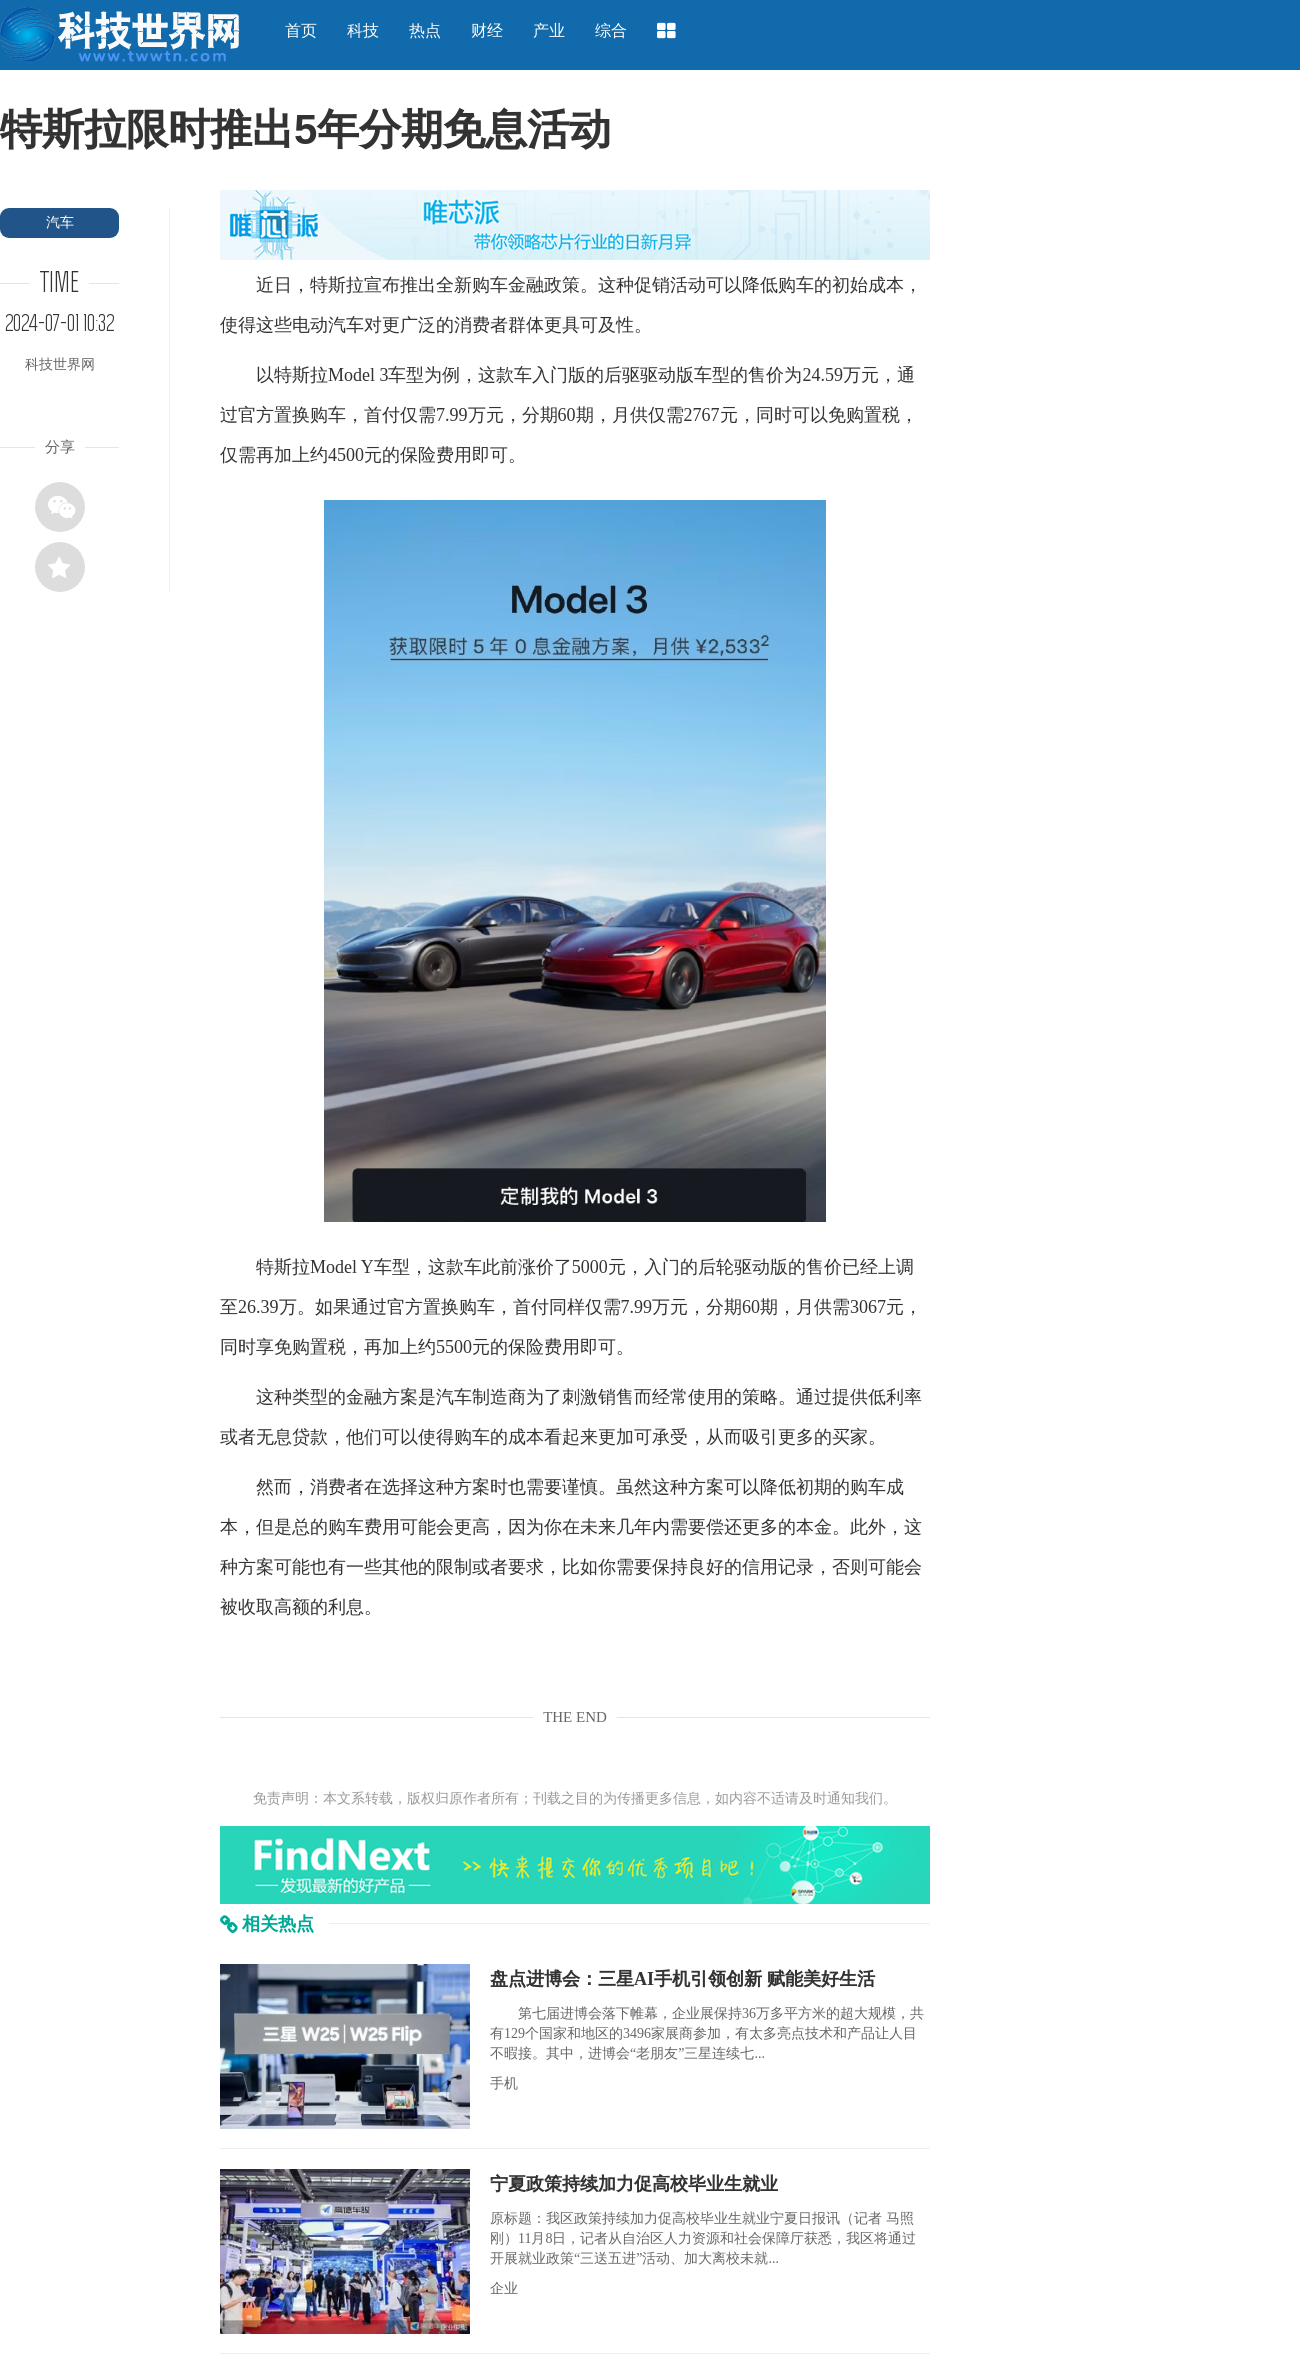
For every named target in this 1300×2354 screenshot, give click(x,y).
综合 (611, 30)
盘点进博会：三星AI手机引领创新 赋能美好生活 (682, 1979)
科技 (363, 30)
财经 (487, 30)
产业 (549, 30)
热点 (425, 30)
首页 (301, 30)
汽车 (60, 222)
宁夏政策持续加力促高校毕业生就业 (634, 2184)
